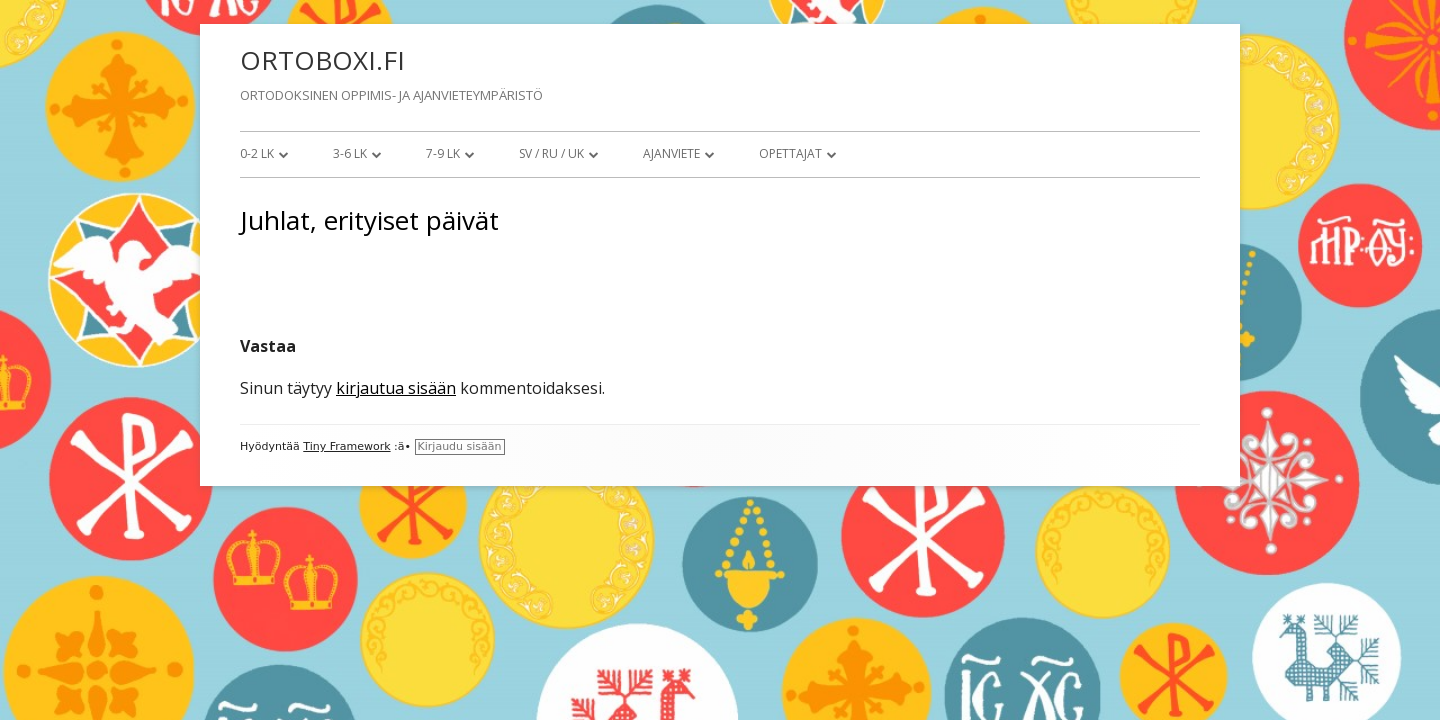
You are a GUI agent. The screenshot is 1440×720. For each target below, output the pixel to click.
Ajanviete (671, 153)
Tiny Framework (346, 446)
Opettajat (790, 153)
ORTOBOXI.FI (322, 60)
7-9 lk (443, 153)
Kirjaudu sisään (460, 446)
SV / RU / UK (551, 153)
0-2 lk (257, 153)
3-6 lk (350, 153)
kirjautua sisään (396, 388)
